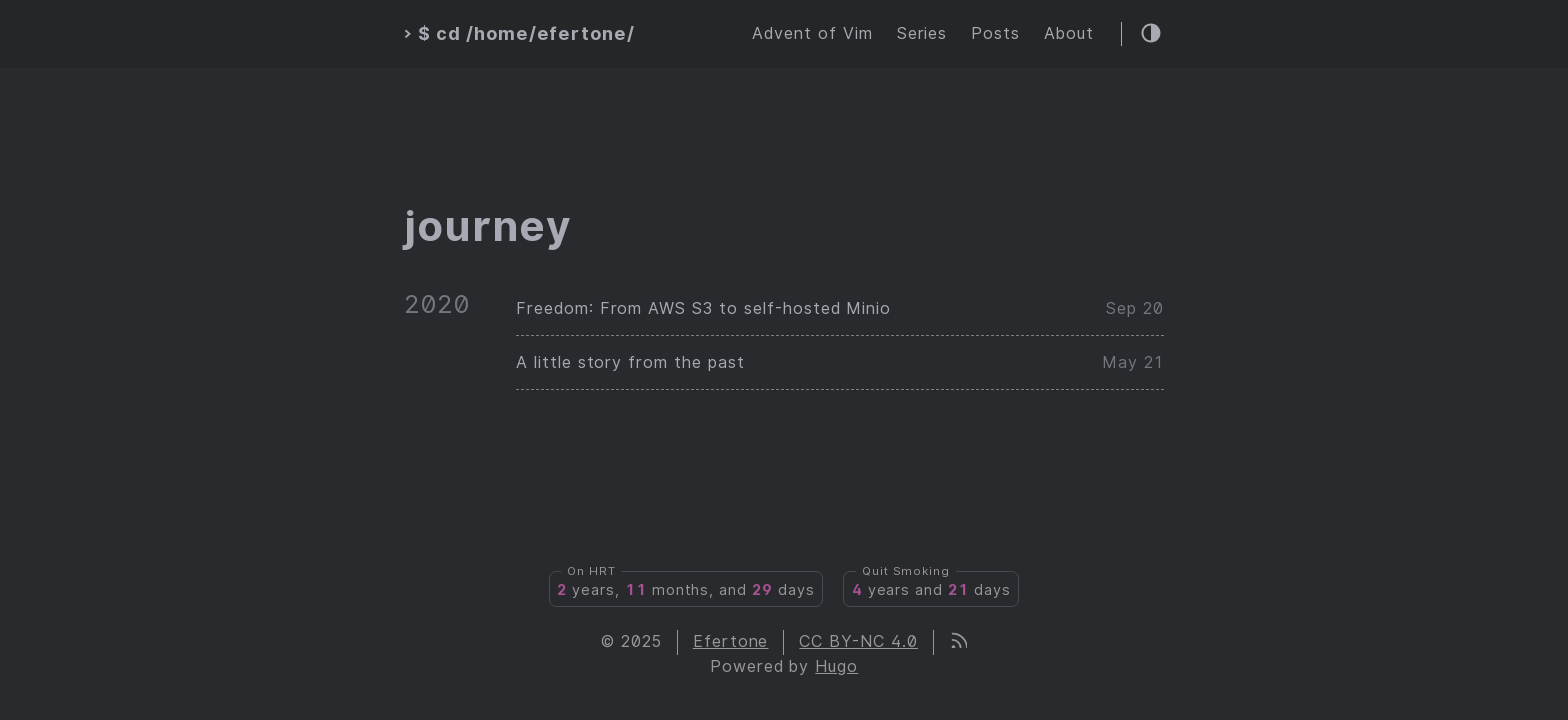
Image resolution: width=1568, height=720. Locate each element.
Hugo (836, 666)
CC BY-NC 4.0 (858, 641)
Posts (995, 33)
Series (922, 33)
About (1069, 33)
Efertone (731, 641)
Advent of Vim (812, 33)
